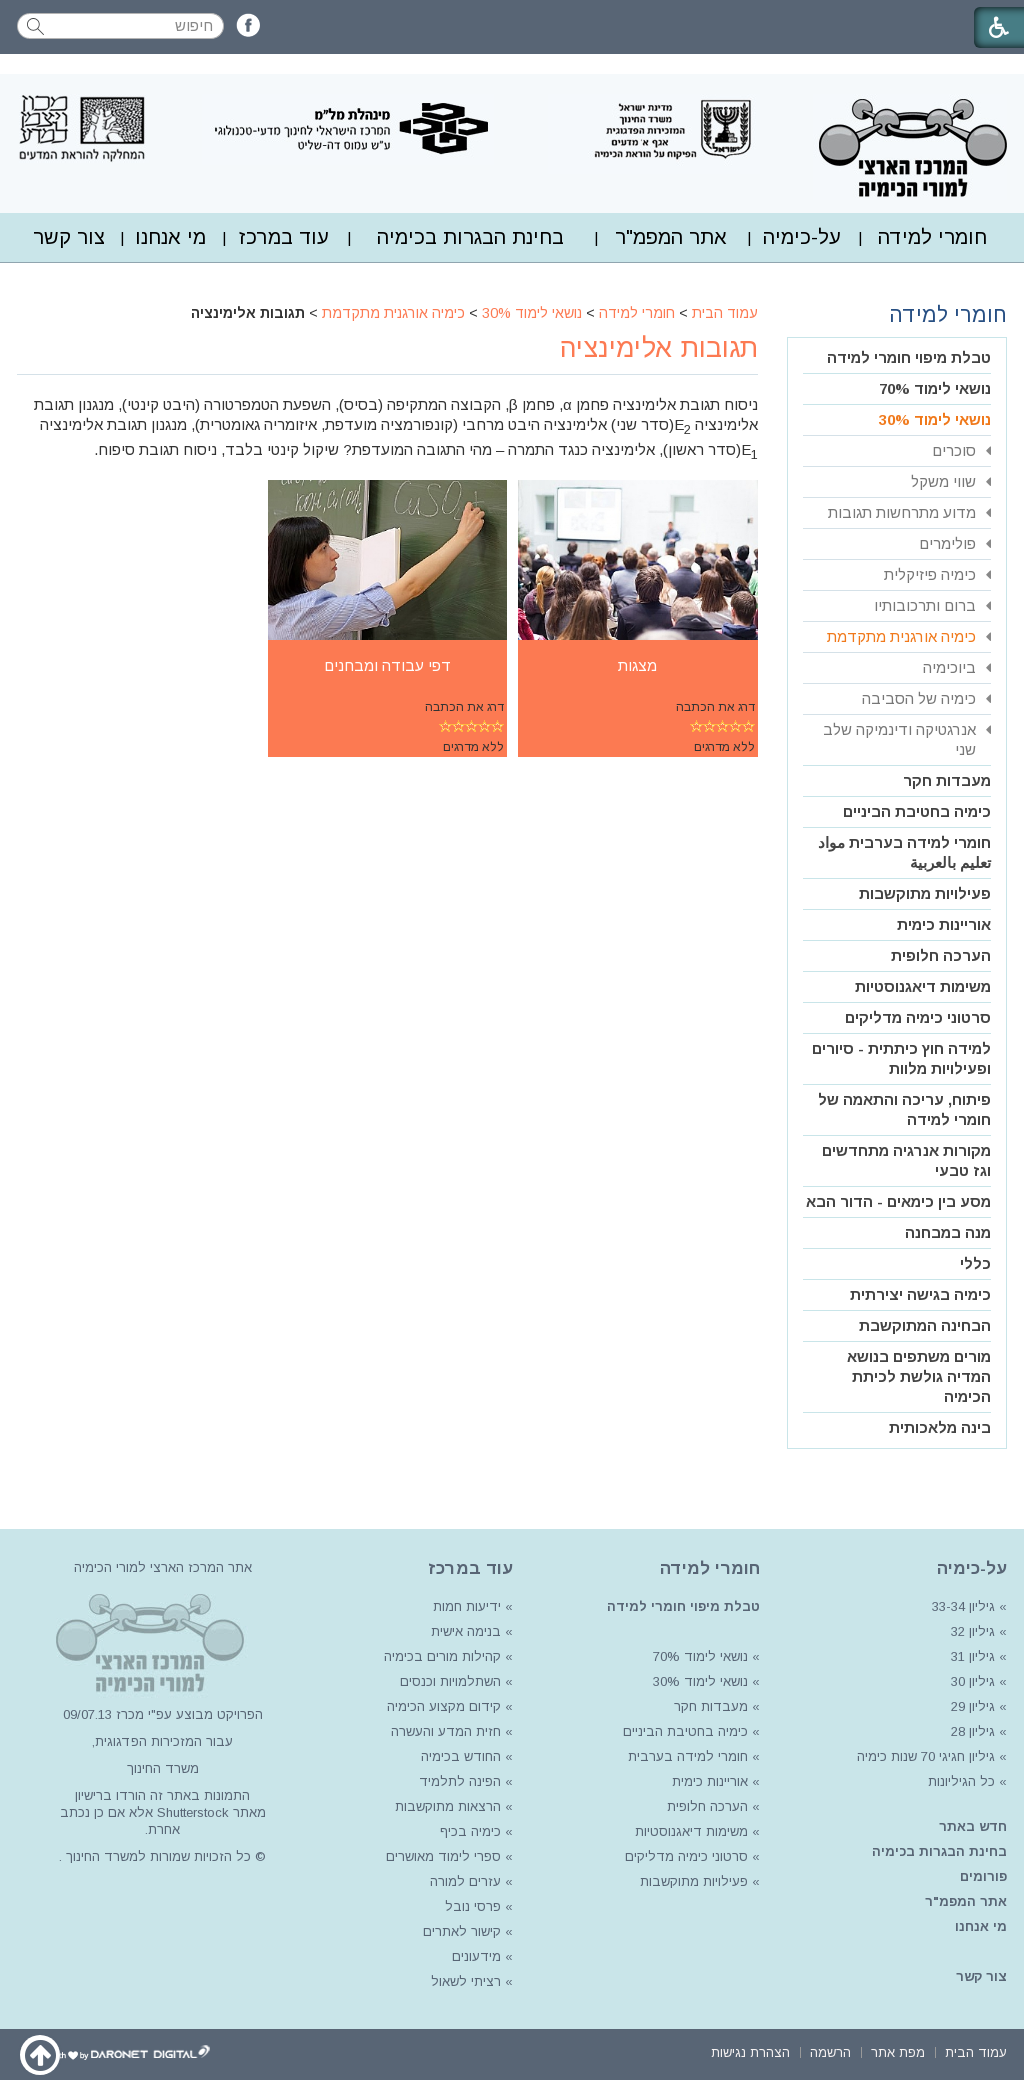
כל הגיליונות (961, 1781)
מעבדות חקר (947, 780)
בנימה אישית (466, 1631)
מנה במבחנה (948, 1232)
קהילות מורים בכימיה (442, 1656)
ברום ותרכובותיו (925, 605)
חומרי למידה (932, 237)
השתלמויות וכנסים (450, 1681)
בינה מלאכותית (940, 1427)
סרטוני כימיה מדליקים (918, 1017)
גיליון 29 (973, 1706)
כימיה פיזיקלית (930, 574)
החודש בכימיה (459, 1756)
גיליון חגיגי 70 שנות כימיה (924, 1756)
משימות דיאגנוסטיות (923, 986)
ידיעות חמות (467, 1606)
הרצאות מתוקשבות (446, 1806)
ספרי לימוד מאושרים (443, 1856)
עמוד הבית (725, 313)
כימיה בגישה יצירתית (920, 1294)
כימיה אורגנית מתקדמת (393, 313)
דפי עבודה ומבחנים (387, 665)
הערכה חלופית (941, 955)
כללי (975, 1263)
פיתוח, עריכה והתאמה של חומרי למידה (904, 1109)
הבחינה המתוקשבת (925, 1325)
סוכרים (954, 450)
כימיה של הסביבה (919, 698)
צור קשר (69, 237)
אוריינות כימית (944, 924)
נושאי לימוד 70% (935, 388)
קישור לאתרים (460, 1931)
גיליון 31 (973, 1656)
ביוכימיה (949, 667)
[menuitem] (932, 237)
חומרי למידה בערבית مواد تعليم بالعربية (904, 852)
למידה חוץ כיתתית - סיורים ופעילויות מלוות (901, 1058)
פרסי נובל (473, 1906)
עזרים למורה (463, 1881)
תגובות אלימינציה (659, 348)
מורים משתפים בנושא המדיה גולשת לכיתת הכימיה (919, 1376)
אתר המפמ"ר (671, 237)
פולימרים (947, 543)
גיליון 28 (973, 1731)
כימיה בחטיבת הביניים (917, 811)
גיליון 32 (973, 1631)
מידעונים (476, 1956)
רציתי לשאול (466, 1981)
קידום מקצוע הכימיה (444, 1706)
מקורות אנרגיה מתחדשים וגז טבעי (906, 1160)
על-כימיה (802, 237)
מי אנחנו (170, 237)
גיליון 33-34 (963, 1606)
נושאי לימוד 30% (532, 313)
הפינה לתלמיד (458, 1781)
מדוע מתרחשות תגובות (902, 512)
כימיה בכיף (470, 1831)
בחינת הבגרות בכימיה (470, 237)
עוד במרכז (284, 237)
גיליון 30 (973, 1681)
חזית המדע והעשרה (444, 1731)
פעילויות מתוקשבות (925, 893)
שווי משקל (943, 481)
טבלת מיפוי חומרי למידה (909, 357)
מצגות (637, 665)
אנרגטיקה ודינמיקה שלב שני (899, 739)
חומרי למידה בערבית (688, 1756)
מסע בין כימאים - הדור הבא (898, 1201)
